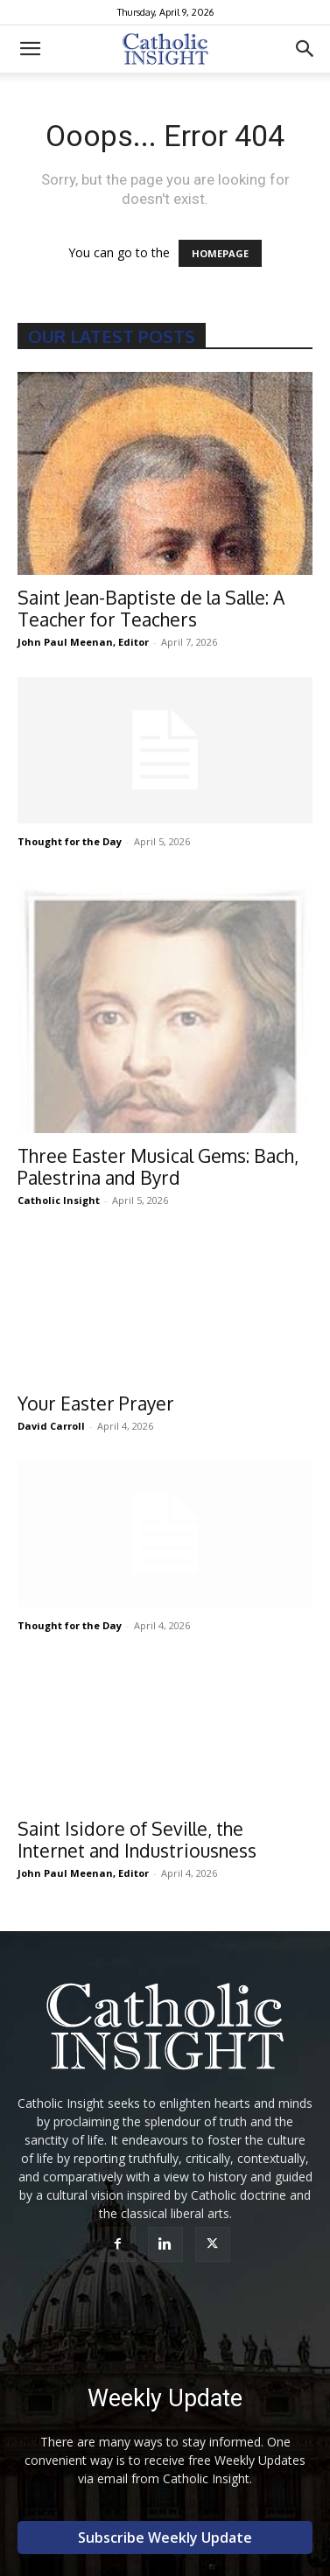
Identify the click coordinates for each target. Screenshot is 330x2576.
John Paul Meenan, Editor (83, 641)
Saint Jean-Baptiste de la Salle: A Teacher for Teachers (151, 608)
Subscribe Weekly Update (165, 2537)
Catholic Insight (59, 1200)
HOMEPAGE (220, 253)
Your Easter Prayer (96, 1403)
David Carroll (51, 1425)
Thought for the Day (70, 841)
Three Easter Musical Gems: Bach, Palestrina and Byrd (158, 1166)
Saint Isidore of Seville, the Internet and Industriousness (137, 1839)
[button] (30, 49)
